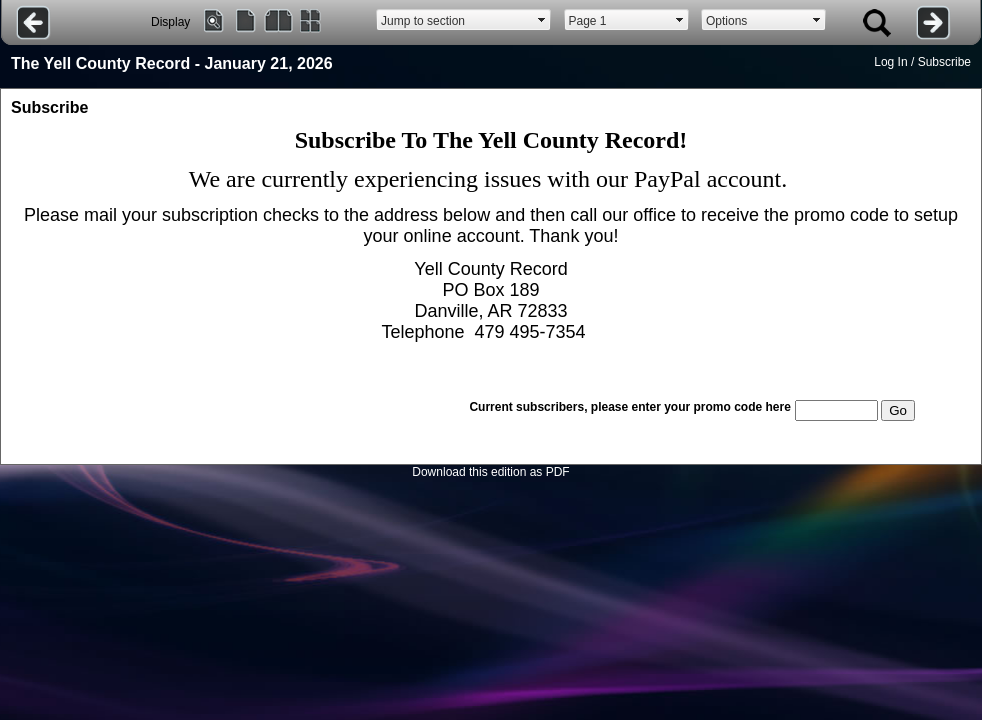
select (542, 20)
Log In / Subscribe (922, 62)
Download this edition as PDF (490, 472)
